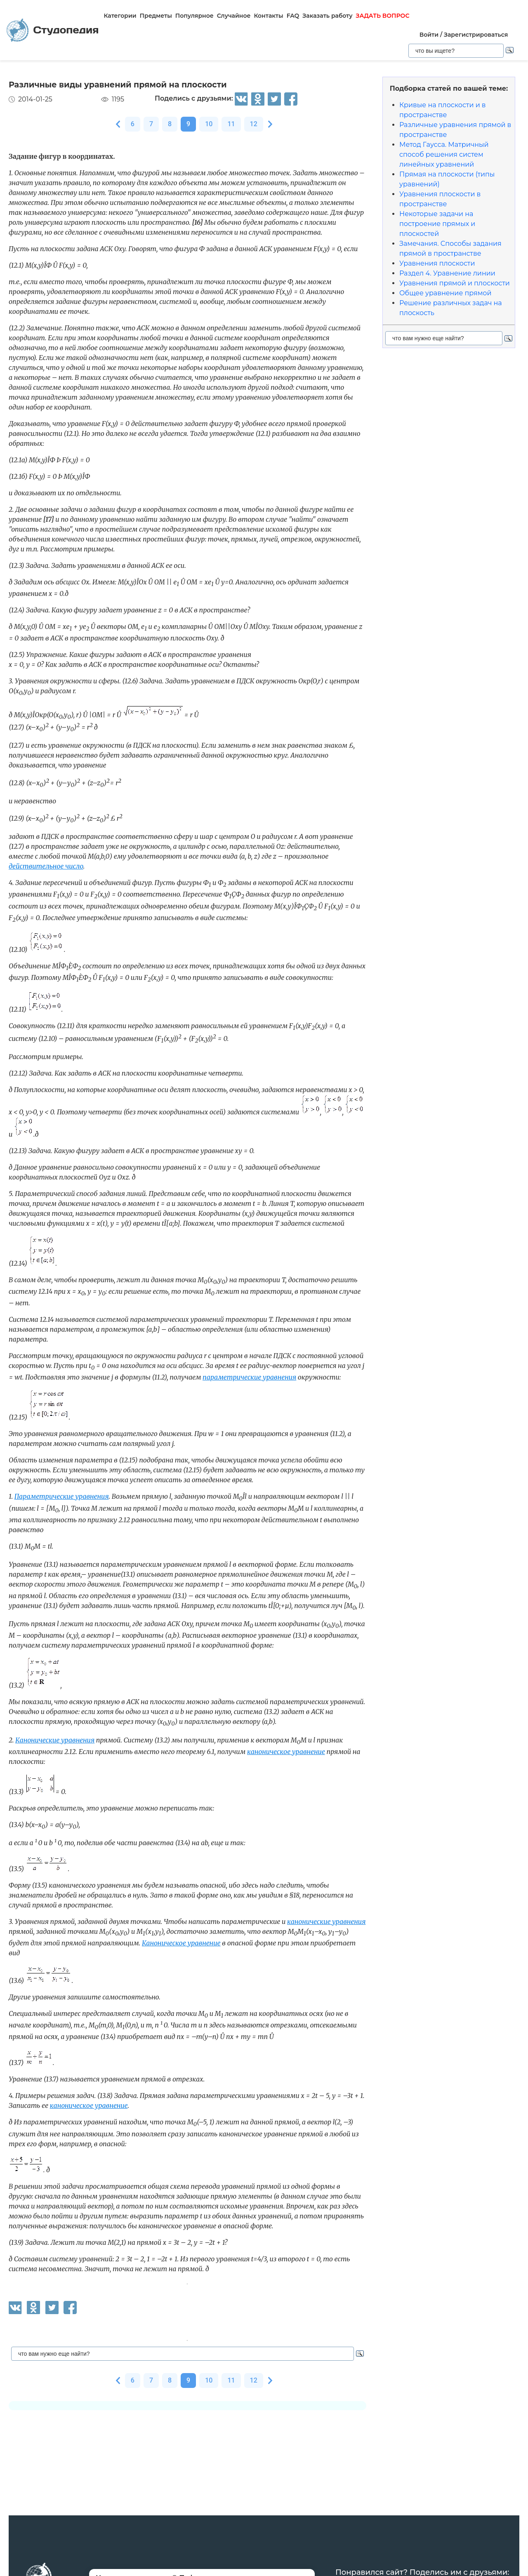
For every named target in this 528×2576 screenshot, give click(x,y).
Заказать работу (327, 15)
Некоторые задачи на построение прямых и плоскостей (437, 224)
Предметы (156, 15)
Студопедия (53, 30)
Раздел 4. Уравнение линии (447, 273)
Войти (429, 34)
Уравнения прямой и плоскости (454, 283)
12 (253, 124)
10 (208, 124)
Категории (120, 15)
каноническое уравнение (286, 1751)
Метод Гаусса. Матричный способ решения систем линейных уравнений (444, 154)
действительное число (46, 866)
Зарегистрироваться (476, 34)
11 (231, 124)
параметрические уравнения (249, 1377)
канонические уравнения (326, 1921)
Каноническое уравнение (181, 1943)
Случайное (234, 15)
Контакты (268, 15)
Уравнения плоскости (437, 263)
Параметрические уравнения (61, 1496)
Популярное (194, 15)
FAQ (293, 15)
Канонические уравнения (54, 1740)
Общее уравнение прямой (445, 293)
